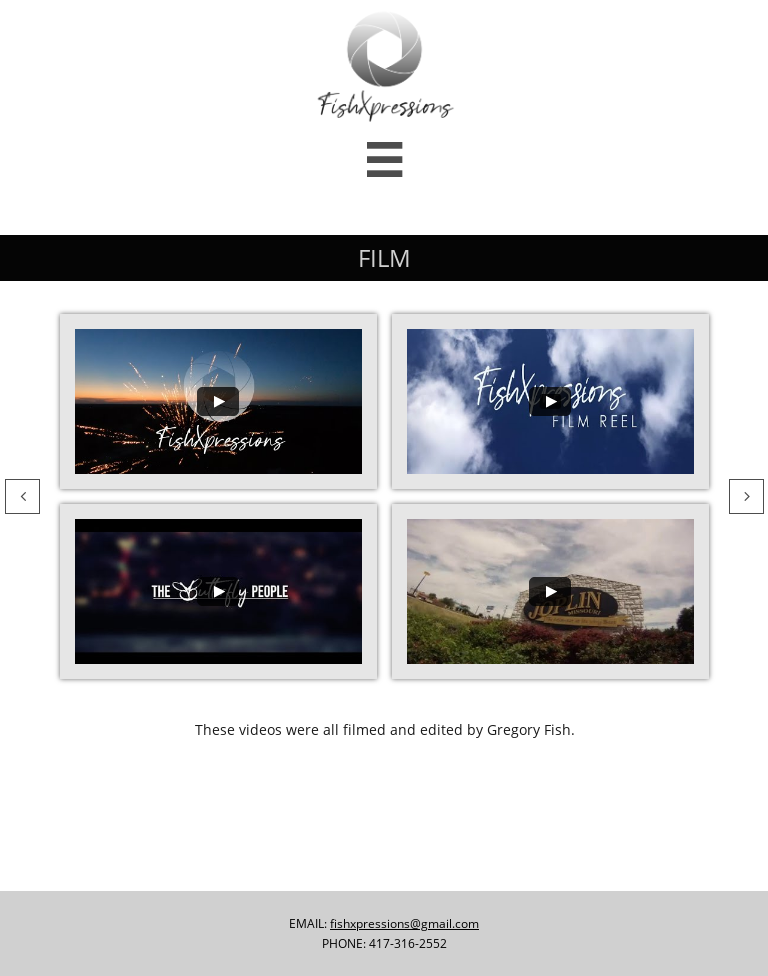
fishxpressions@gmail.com (404, 923)
